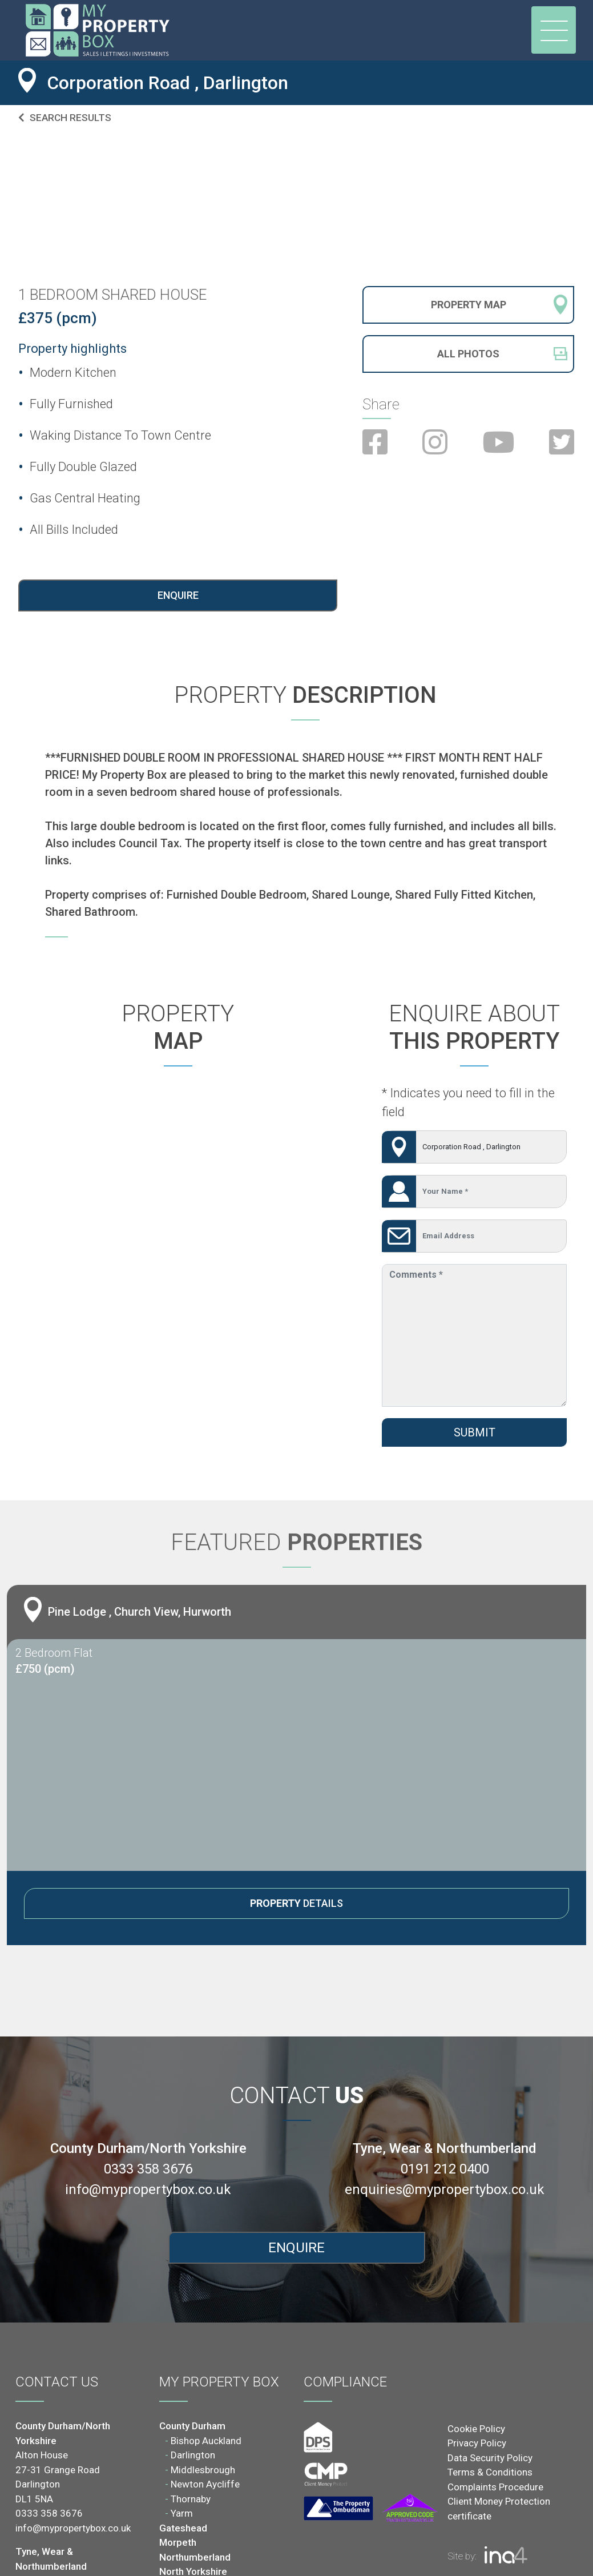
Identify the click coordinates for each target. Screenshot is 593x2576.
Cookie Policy (476, 2428)
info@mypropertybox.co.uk (148, 2189)
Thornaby (191, 2499)
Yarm (182, 2513)
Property (468, 305)
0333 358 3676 (148, 2169)
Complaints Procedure (495, 2487)
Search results (64, 117)
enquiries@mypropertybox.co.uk (444, 2189)
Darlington (193, 2455)
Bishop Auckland (206, 2440)
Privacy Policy (476, 2443)
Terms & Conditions (490, 2472)
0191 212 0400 (445, 2169)
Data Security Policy (490, 2458)
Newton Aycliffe (205, 2484)
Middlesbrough (203, 2470)
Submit (474, 1432)
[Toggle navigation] (553, 30)
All (468, 353)
